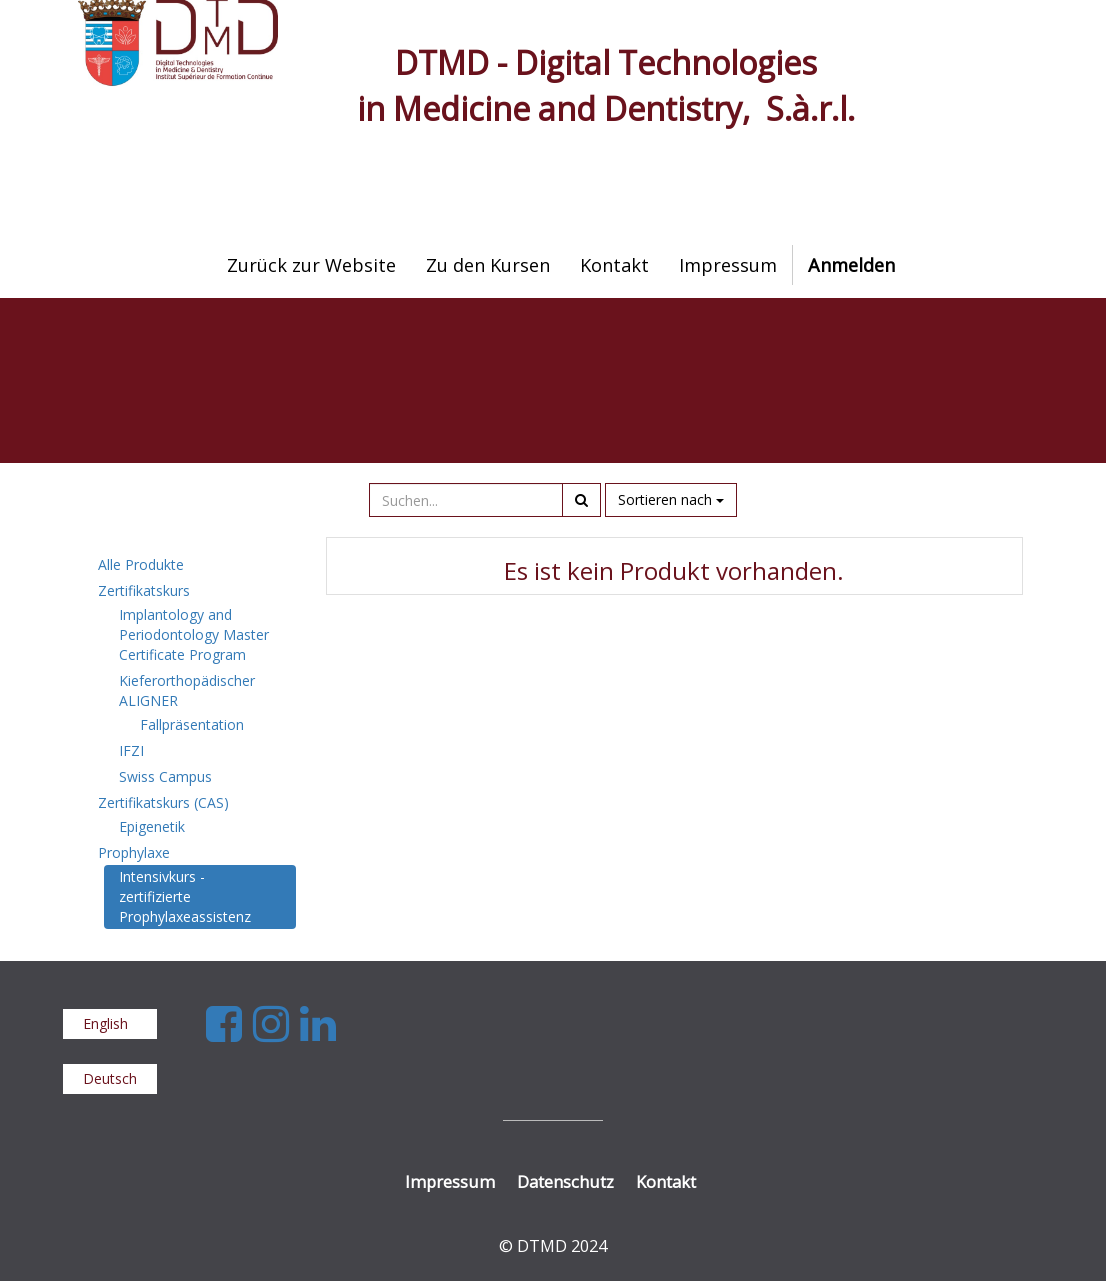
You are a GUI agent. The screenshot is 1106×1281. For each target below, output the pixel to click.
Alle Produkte (141, 564)
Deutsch (110, 1078)
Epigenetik (152, 826)
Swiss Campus (165, 776)
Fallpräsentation (192, 724)
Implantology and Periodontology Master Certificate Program (194, 634)
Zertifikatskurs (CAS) (163, 802)
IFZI (131, 750)
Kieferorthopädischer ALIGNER (187, 690)
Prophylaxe (134, 852)
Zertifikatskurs (144, 590)
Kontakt (666, 1181)
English (105, 1023)
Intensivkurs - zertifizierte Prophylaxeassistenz (185, 896)
